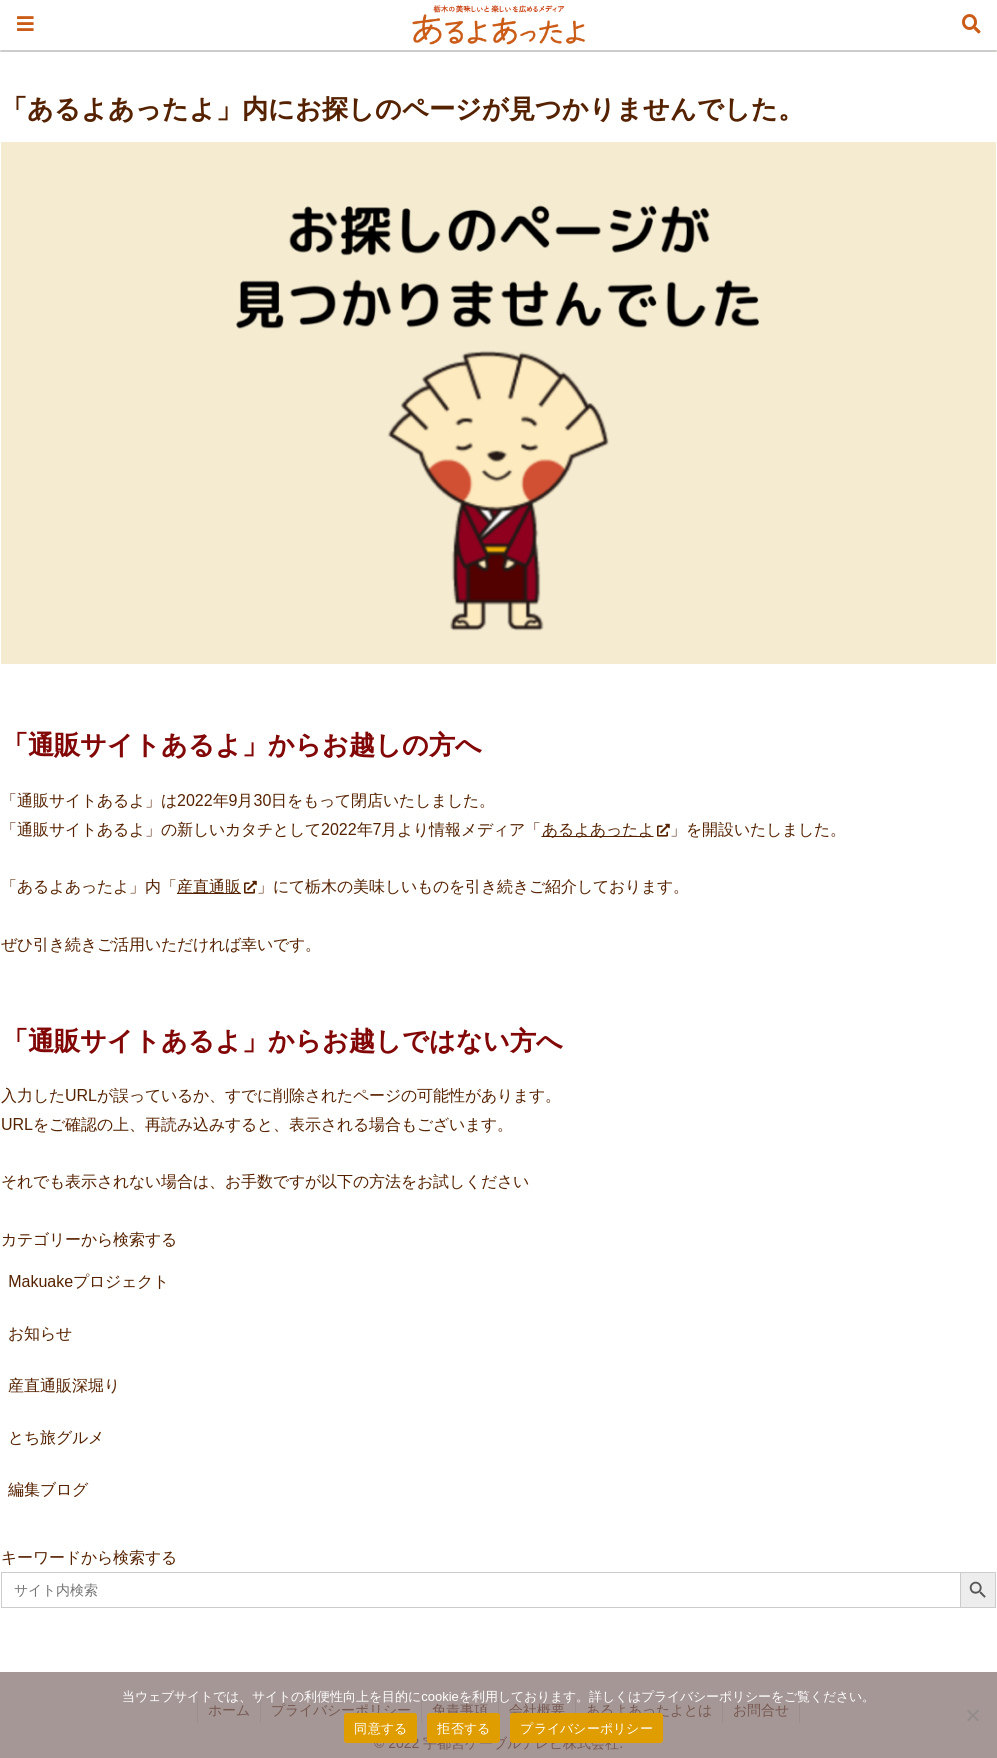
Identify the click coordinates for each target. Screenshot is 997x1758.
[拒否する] (972, 1715)
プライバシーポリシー (586, 1728)
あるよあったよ (606, 829)
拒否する (463, 1728)
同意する (380, 1728)
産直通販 (217, 886)
